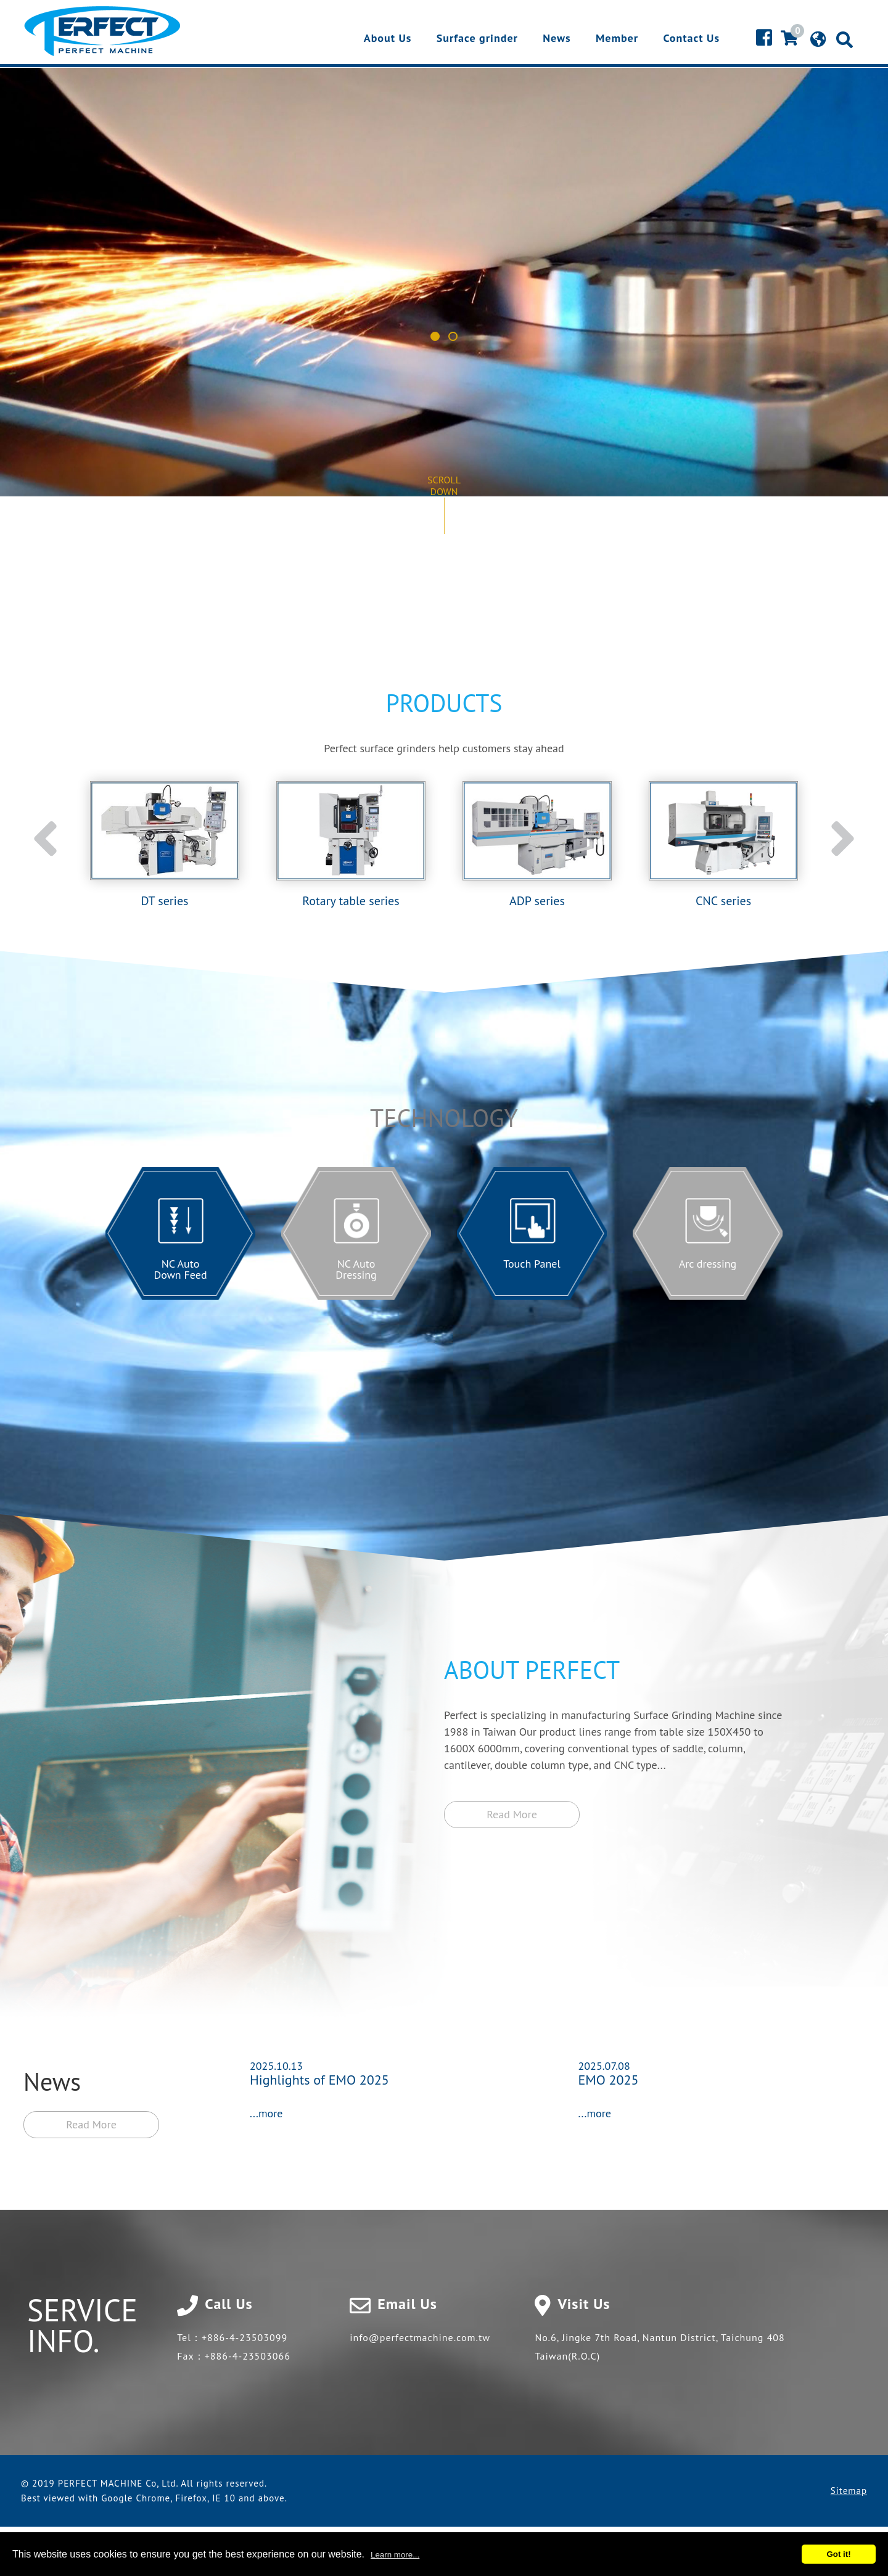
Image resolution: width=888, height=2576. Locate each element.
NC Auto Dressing (356, 1269)
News (556, 39)
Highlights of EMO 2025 (319, 2079)
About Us (388, 39)
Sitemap (849, 2490)
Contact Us (691, 39)
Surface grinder (477, 39)
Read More (91, 2124)
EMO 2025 (608, 2079)
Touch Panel (531, 1264)
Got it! (838, 2554)
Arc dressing (708, 1264)
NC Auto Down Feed (180, 1269)
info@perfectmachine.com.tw (420, 2337)
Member (617, 39)
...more (266, 2113)
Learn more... (395, 2554)
